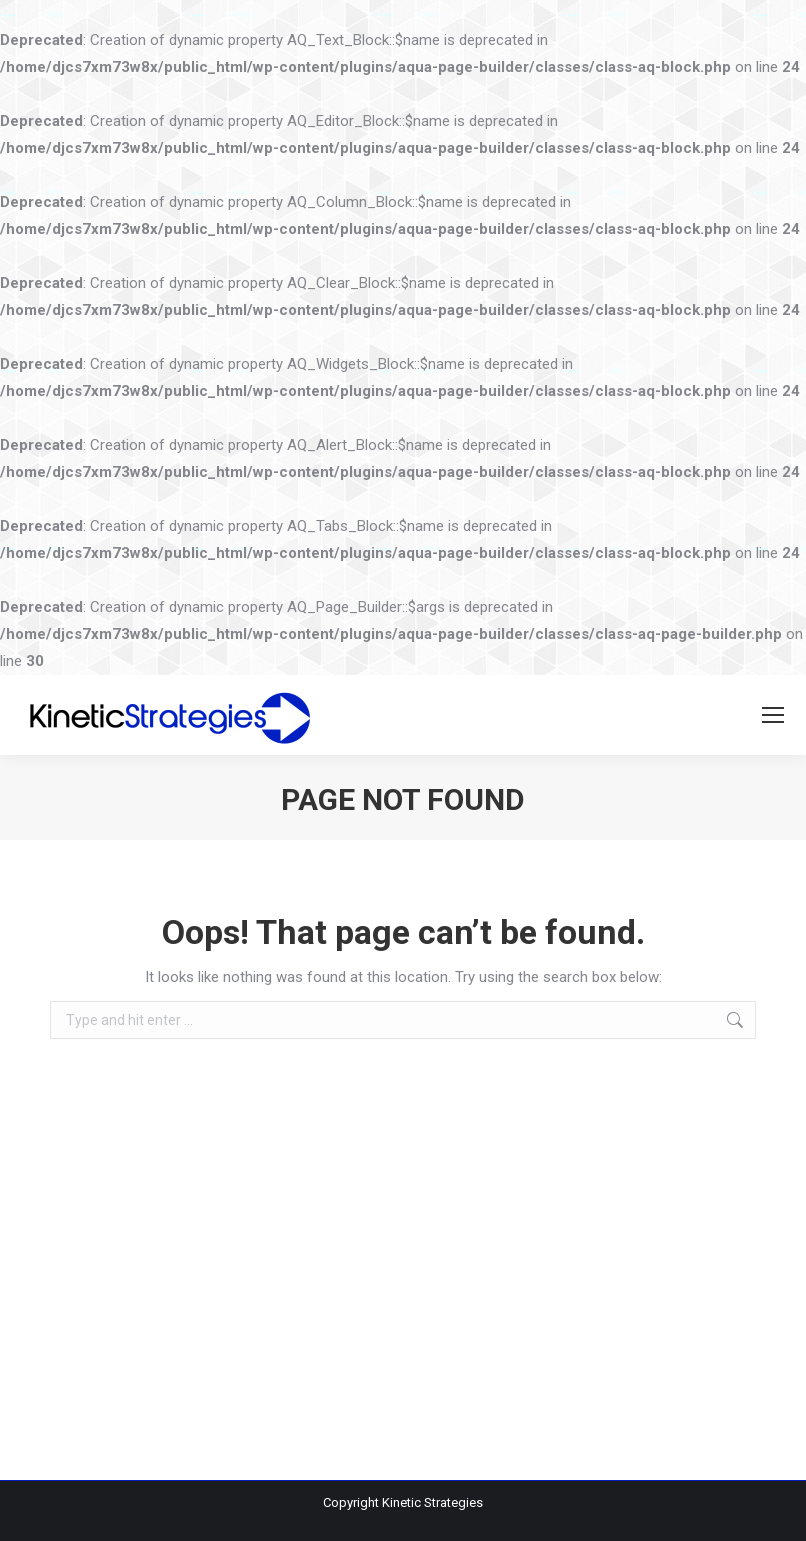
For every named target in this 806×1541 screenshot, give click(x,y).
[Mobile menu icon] (773, 715)
